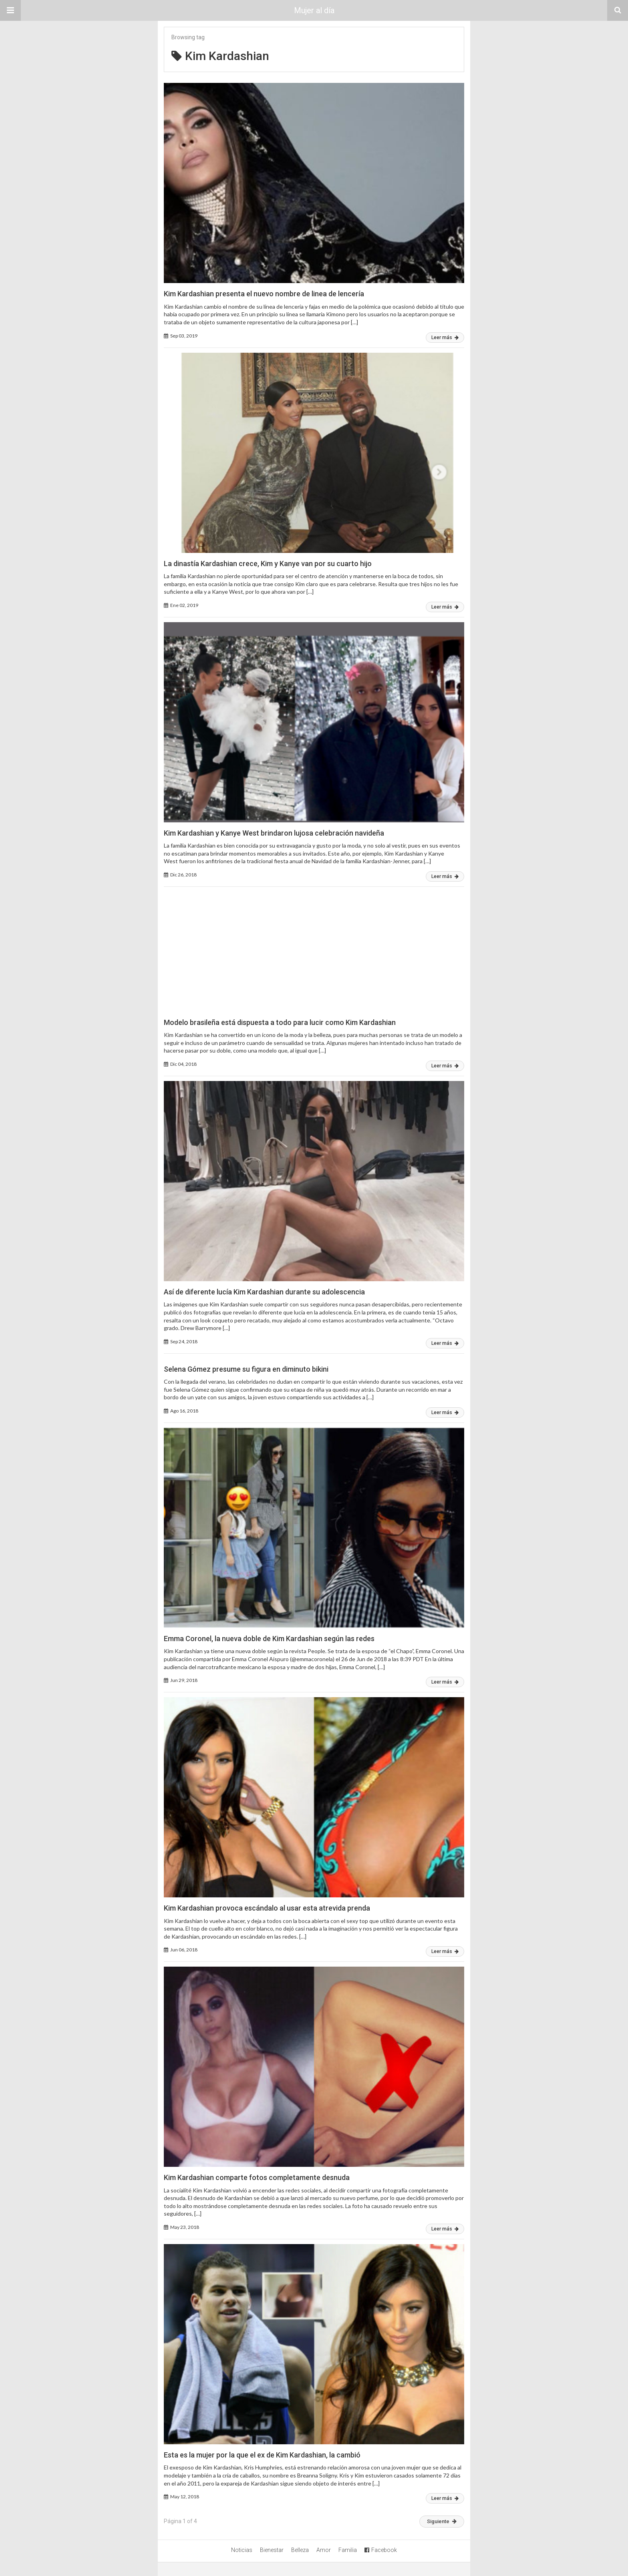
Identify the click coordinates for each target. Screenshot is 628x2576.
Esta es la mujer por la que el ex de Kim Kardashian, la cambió (262, 2455)
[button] (10, 10)
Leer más (445, 337)
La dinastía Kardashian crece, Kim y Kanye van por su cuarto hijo (268, 563)
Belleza (300, 2550)
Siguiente (442, 2521)
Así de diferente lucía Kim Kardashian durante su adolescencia (264, 1292)
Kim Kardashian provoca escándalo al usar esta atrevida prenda (267, 1908)
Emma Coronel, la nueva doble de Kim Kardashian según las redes (269, 1638)
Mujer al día (314, 10)
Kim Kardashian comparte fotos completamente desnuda (257, 2177)
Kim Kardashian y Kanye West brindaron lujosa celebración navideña (274, 833)
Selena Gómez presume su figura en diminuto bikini (246, 1369)
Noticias (241, 2550)
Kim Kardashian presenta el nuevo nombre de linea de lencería (264, 293)
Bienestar (272, 2550)
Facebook (380, 2550)
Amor (323, 2550)
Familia (347, 2550)
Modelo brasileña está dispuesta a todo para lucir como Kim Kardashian (280, 1022)
